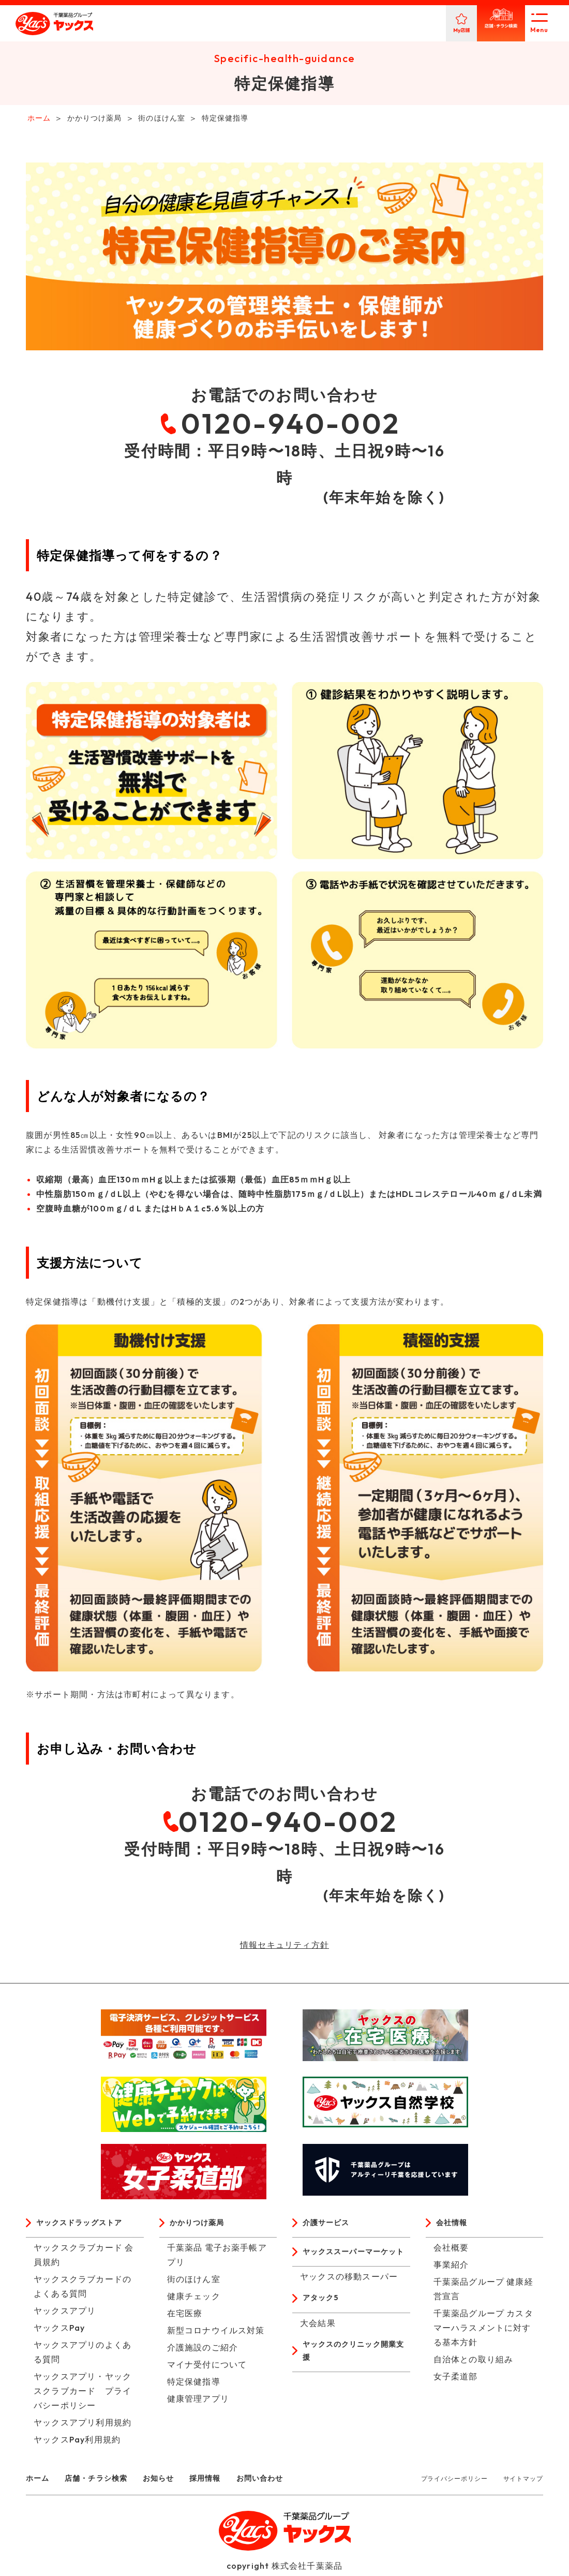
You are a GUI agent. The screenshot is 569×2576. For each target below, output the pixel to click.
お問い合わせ (283, 2481)
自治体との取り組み (473, 2363)
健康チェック (193, 2299)
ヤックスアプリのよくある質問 (82, 2355)
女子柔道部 (455, 2380)
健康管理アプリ (198, 2402)
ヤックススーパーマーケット (355, 2263)
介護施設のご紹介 (202, 2351)
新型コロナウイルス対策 (216, 2334)
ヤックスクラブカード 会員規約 (83, 2258)
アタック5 (323, 2318)
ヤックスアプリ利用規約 (82, 2426)
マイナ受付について (207, 2368)
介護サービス (329, 2225)
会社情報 (454, 2225)
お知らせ (172, 2481)
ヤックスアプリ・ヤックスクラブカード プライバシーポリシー (82, 2394)
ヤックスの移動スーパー (349, 2296)
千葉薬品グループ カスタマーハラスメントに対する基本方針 (483, 2331)
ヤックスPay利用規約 (77, 2443)
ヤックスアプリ (65, 2314)
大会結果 (318, 2343)
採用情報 (224, 2481)
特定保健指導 (193, 2385)
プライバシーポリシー (454, 2481)
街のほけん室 (193, 2282)
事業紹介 (451, 2268)
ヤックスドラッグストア (85, 2225)
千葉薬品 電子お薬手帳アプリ (217, 2258)
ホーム (39, 2481)
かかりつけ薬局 (201, 2225)
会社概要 (451, 2251)
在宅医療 (185, 2317)
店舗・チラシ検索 (104, 2481)
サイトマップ (523, 2481)
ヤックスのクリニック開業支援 (355, 2373)
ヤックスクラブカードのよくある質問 (82, 2289)
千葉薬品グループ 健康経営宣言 (483, 2292)
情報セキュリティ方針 (284, 1947)
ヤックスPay (59, 2331)
